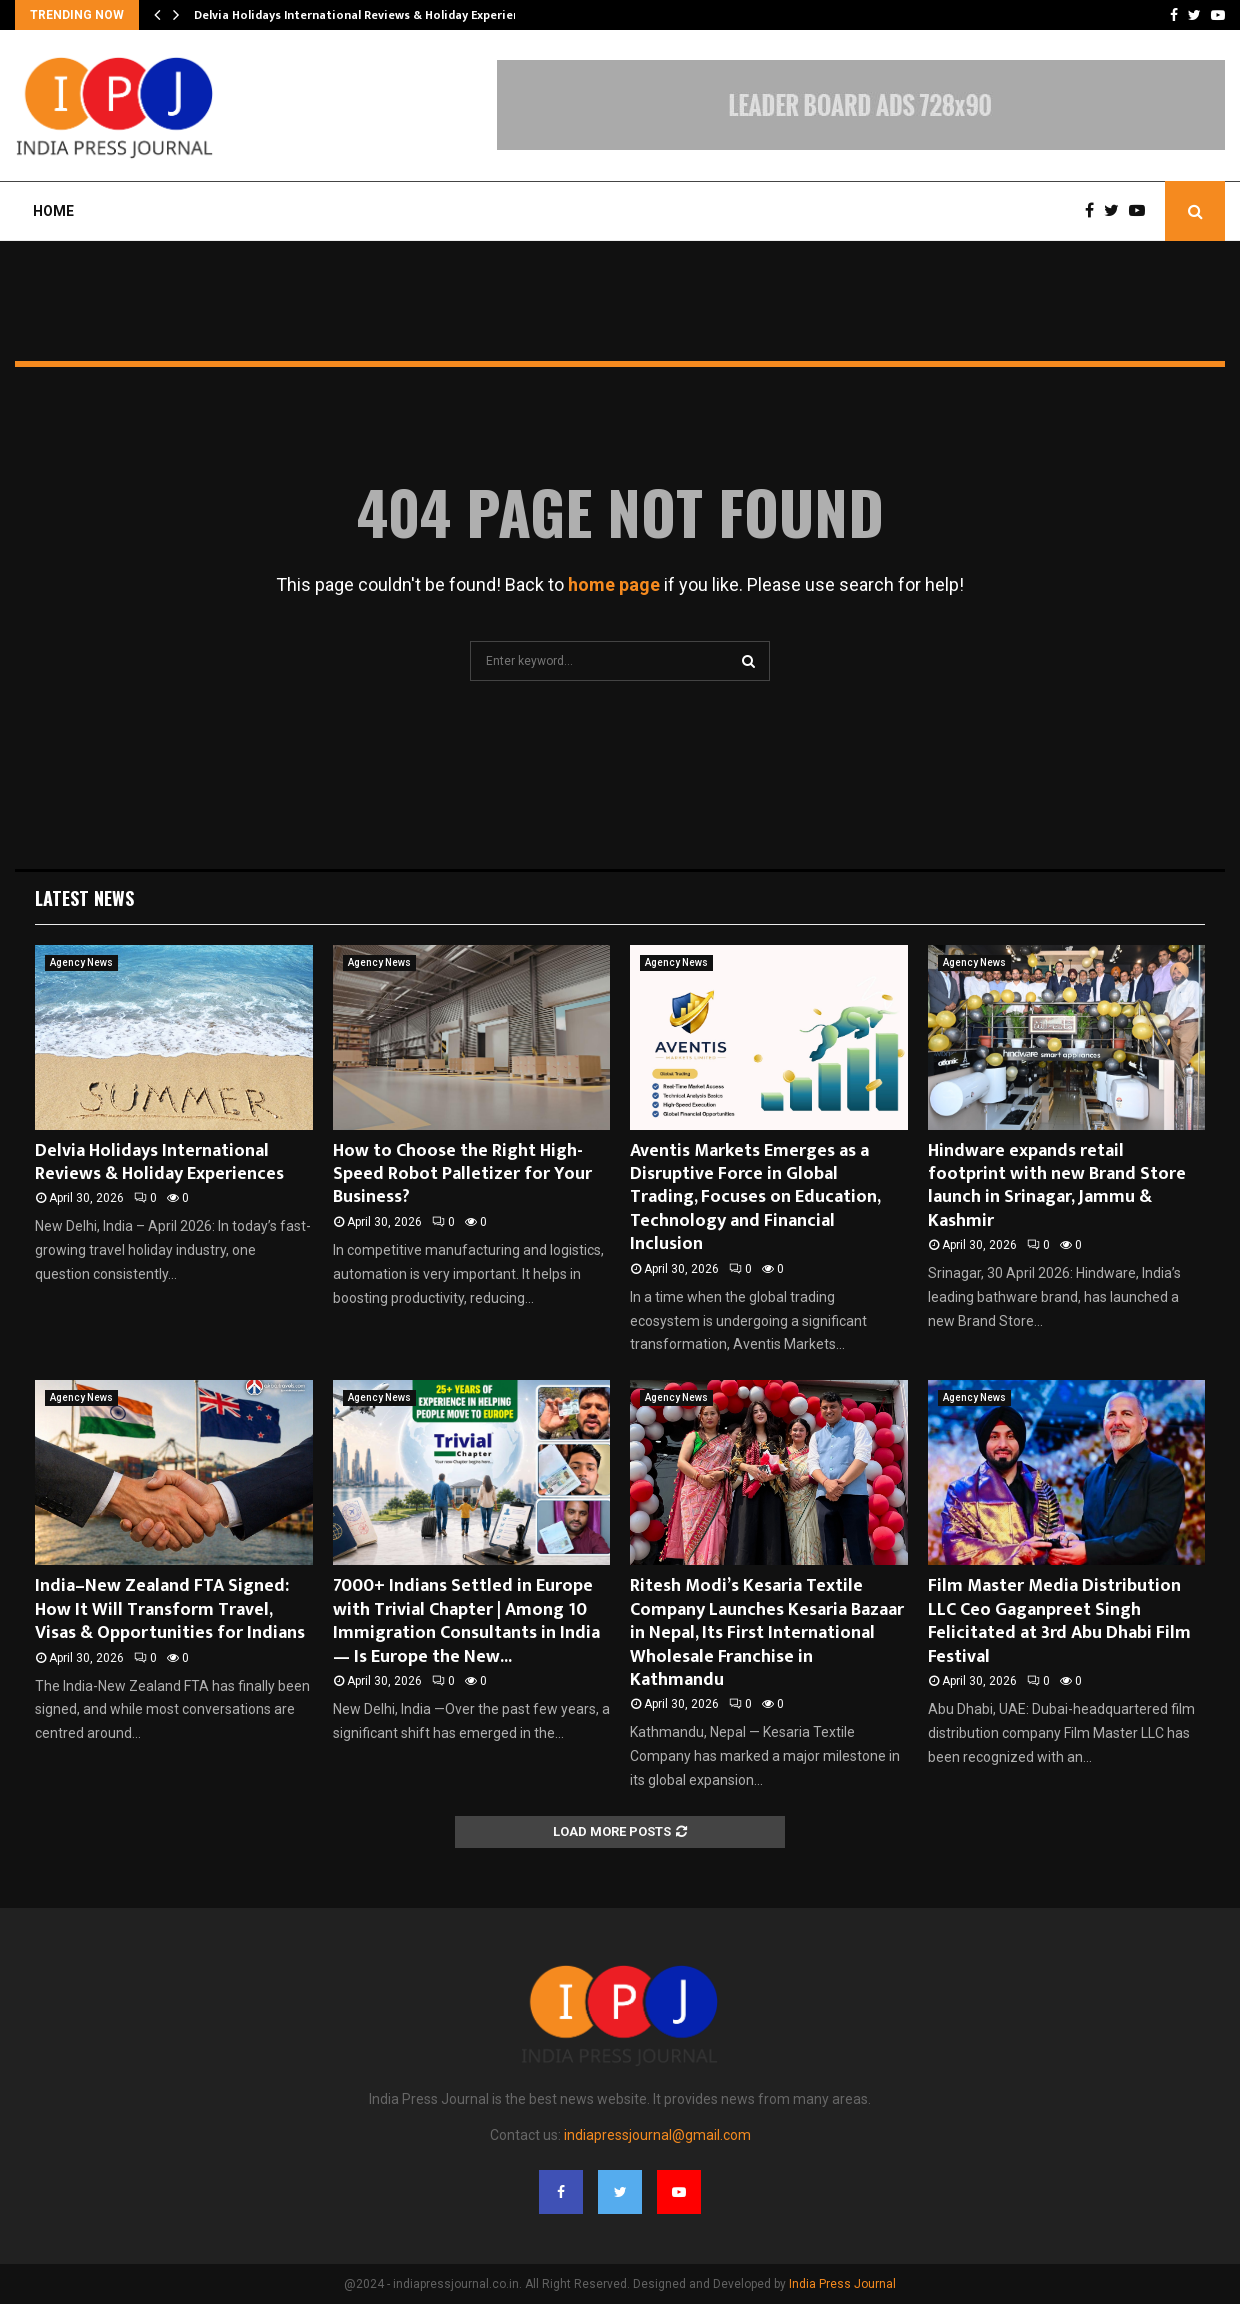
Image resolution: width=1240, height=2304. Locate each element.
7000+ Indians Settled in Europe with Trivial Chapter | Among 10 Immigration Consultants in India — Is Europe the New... (466, 1621)
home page (614, 584)
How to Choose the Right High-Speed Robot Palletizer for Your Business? (462, 1174)
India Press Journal (842, 2284)
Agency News (81, 962)
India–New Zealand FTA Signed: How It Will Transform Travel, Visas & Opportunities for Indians (170, 1609)
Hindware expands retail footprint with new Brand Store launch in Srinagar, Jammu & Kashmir (1057, 1186)
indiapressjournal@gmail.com (657, 2135)
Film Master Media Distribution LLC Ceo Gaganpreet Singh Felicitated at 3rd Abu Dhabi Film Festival (1059, 1621)
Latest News (84, 898)
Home (53, 211)
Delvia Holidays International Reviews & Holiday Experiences (366, 15)
